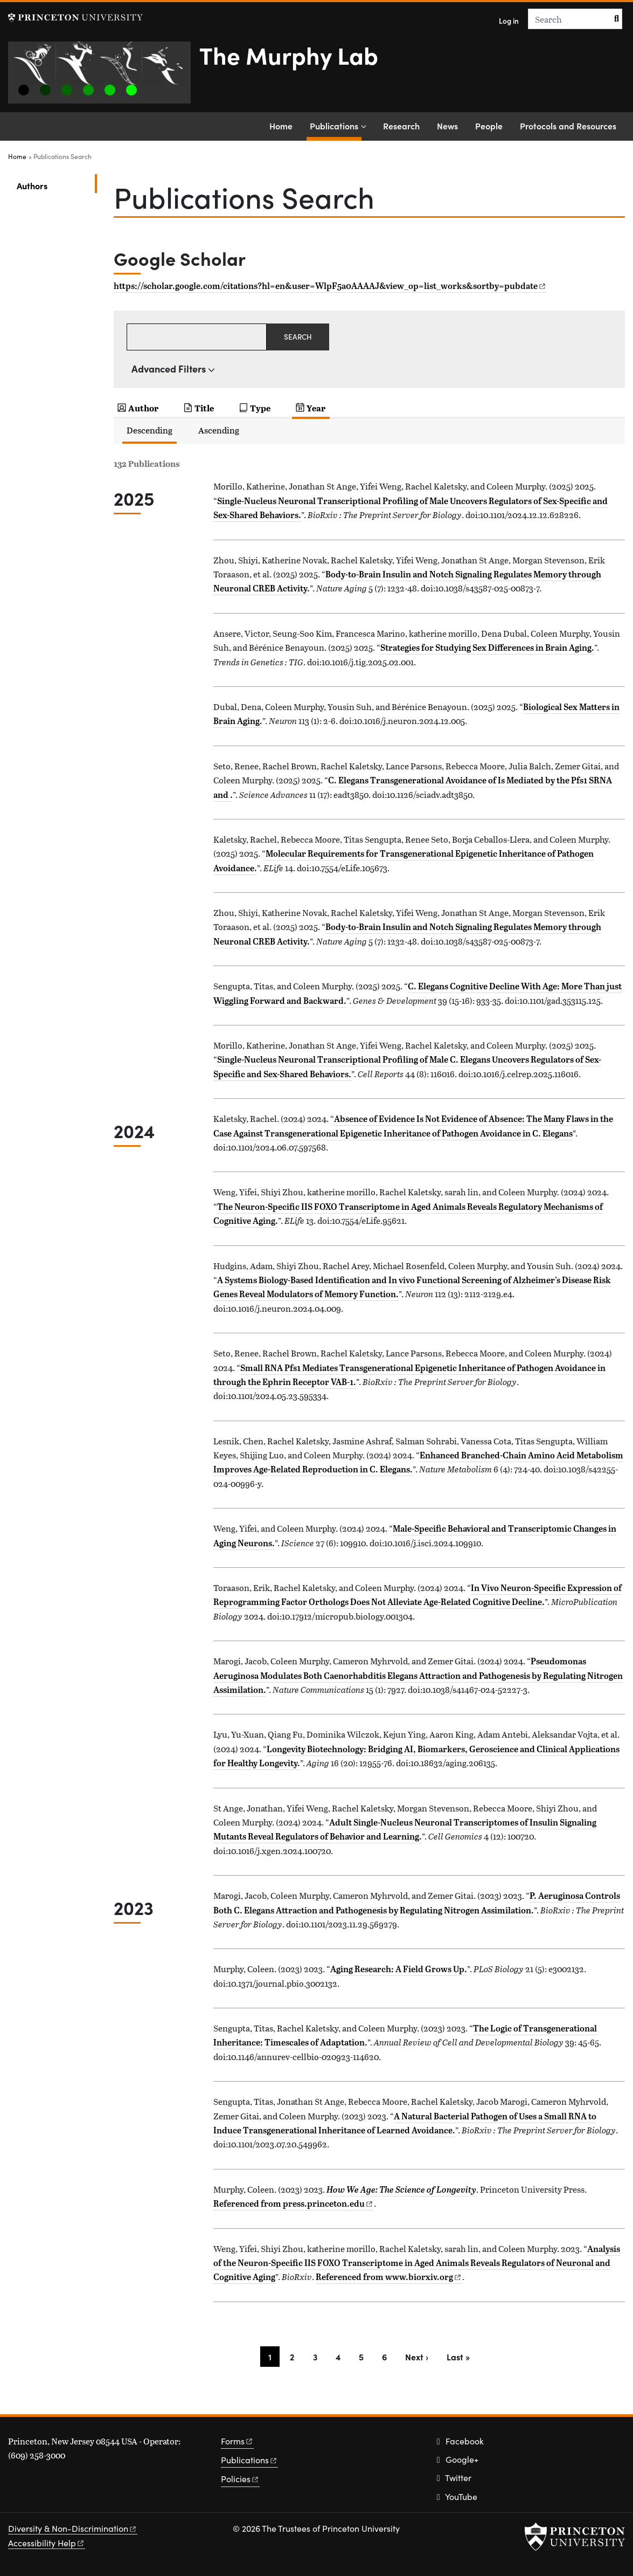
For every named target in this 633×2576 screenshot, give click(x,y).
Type (260, 408)
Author (143, 408)
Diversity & (72, 2528)
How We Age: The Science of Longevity (401, 2189)
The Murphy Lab (288, 54)
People (489, 126)
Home (281, 126)
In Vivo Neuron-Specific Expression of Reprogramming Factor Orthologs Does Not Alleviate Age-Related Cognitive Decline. (417, 1595)
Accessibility (46, 2543)
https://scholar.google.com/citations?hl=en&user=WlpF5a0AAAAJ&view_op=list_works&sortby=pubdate (329, 286)
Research (401, 126)
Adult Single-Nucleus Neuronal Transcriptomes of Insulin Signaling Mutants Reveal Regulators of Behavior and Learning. (404, 1829)
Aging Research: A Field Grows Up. (398, 1969)
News (447, 126)
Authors (57, 184)
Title (204, 408)
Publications (335, 125)
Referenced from (293, 2203)
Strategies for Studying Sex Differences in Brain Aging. (487, 647)
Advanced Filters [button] (168, 368)
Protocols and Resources (568, 126)
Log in (509, 21)
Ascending (218, 430)
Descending (149, 430)
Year (316, 408)
